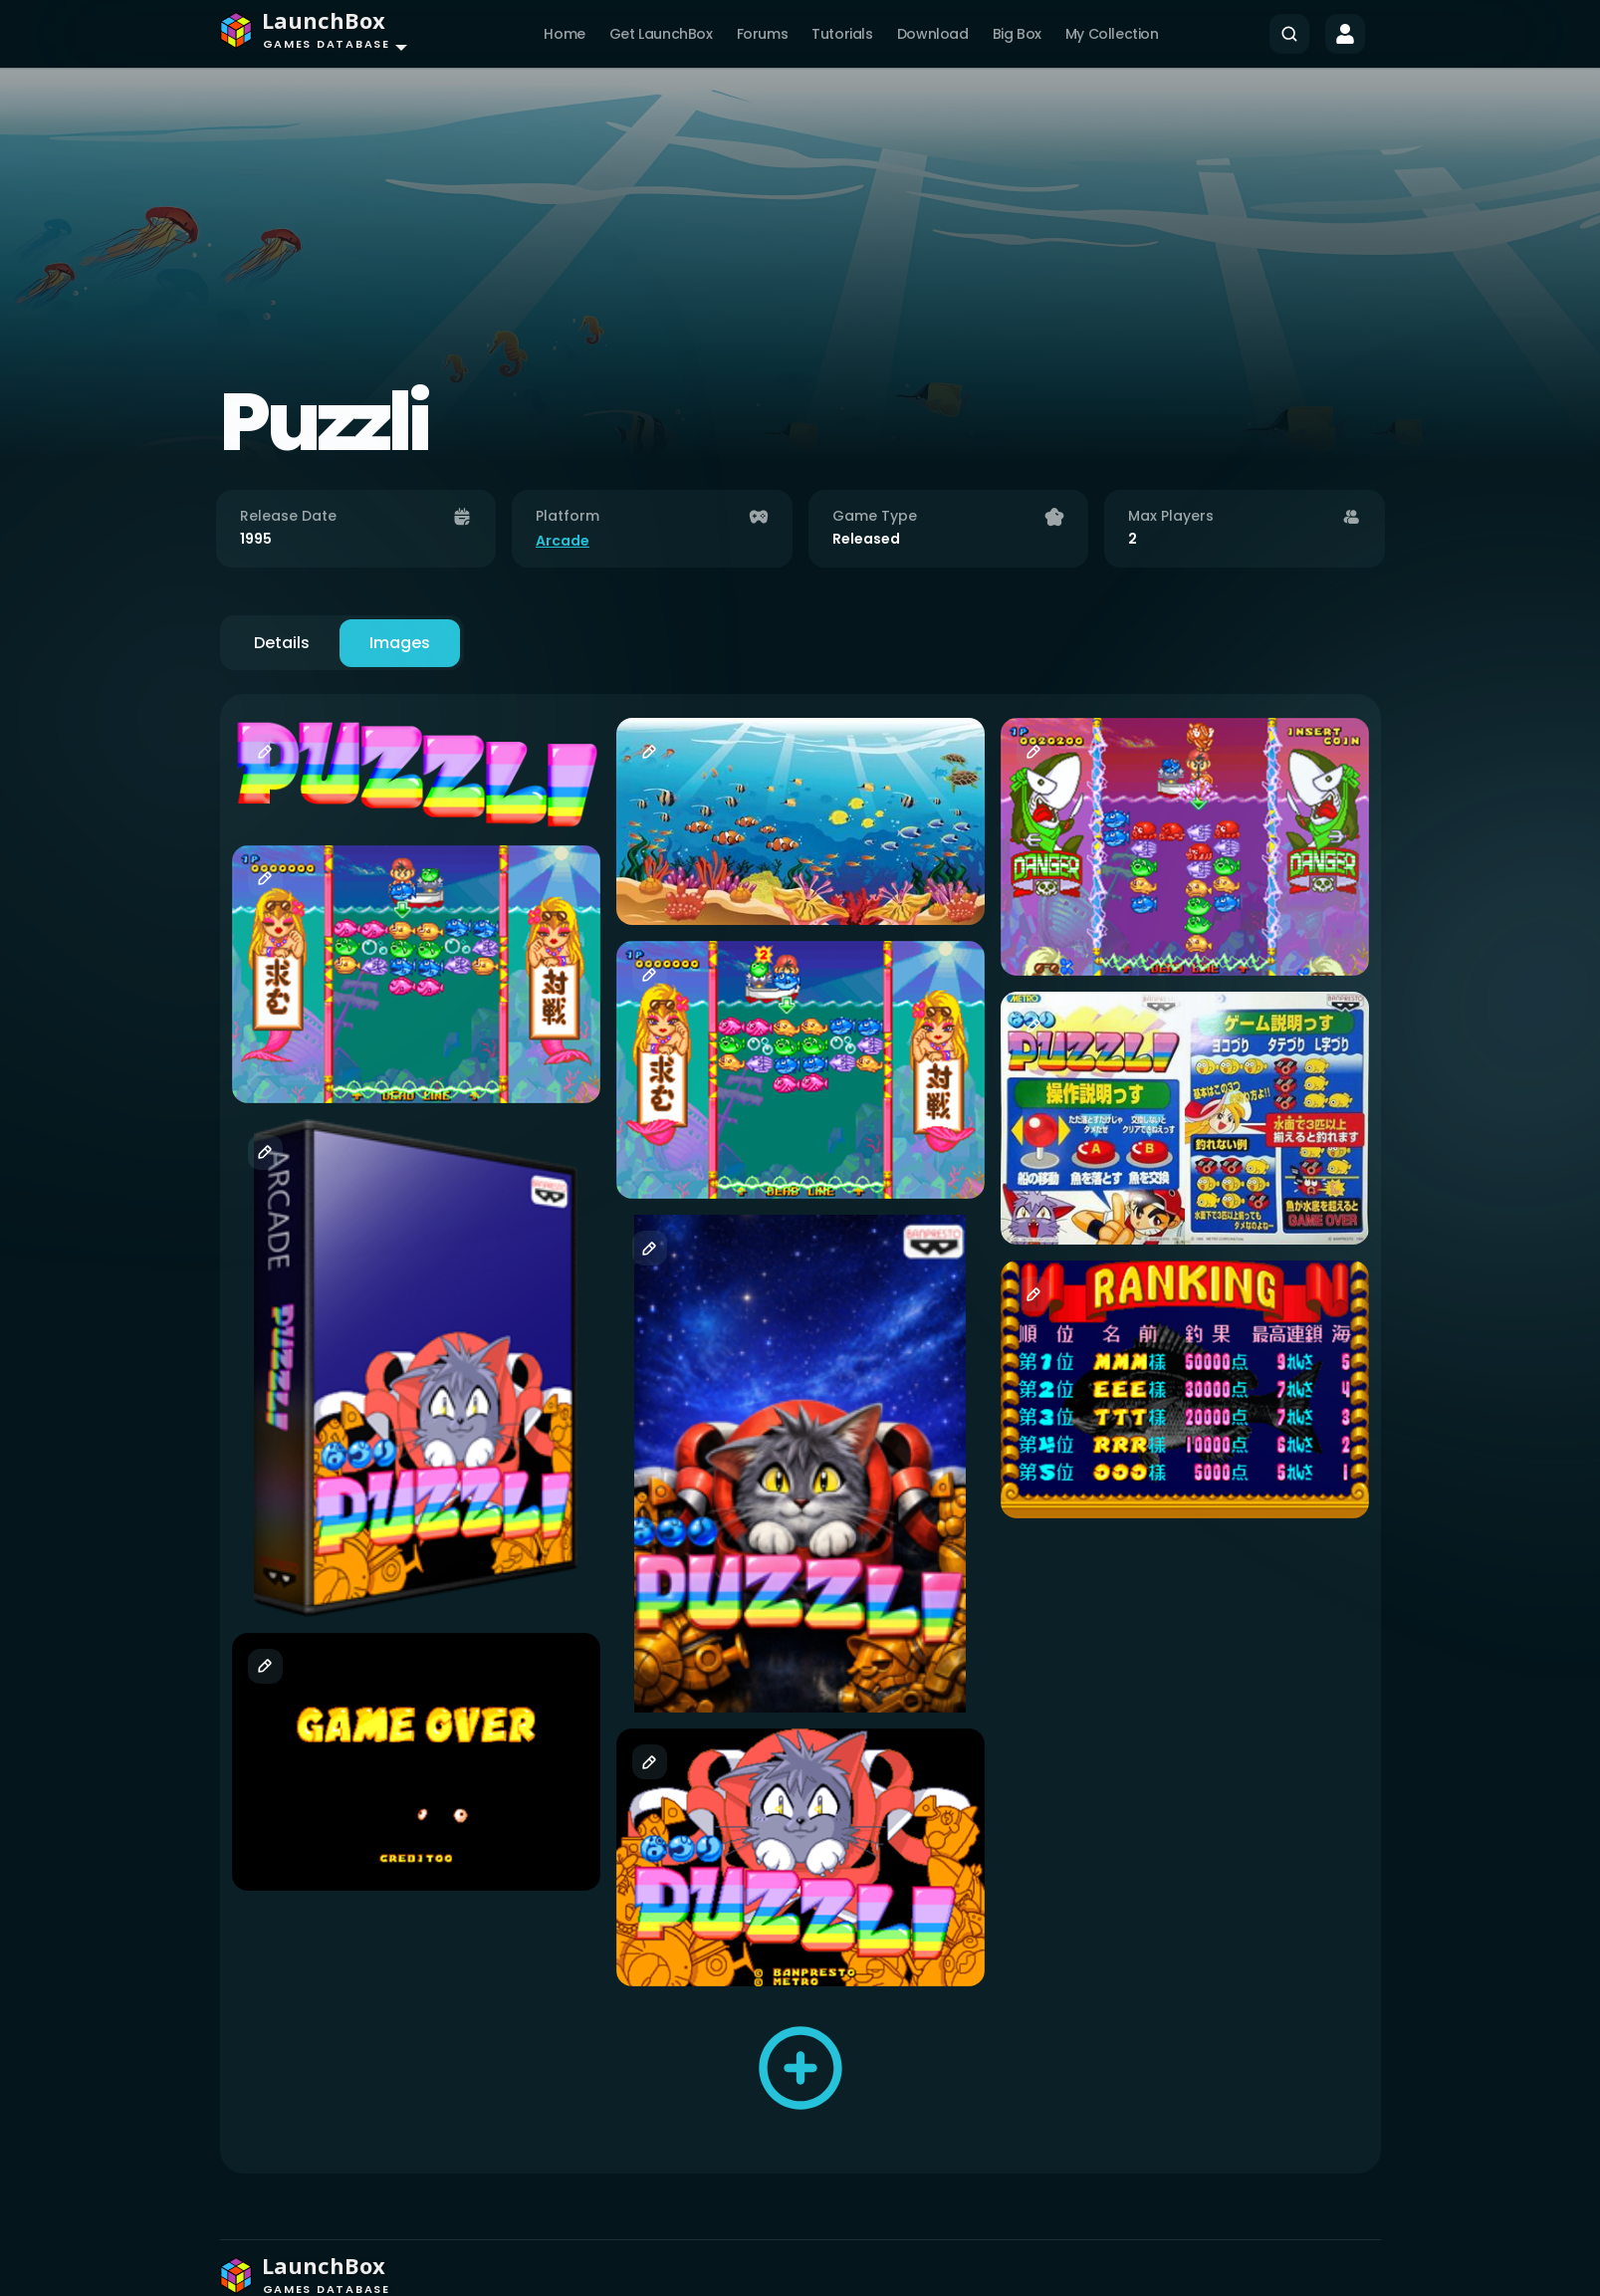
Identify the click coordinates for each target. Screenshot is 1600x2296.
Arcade (562, 541)
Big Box (1017, 34)
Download (933, 34)
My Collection (1112, 34)
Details (282, 642)
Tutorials (841, 34)
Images (399, 642)
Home (564, 34)
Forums (763, 34)
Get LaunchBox (661, 34)
